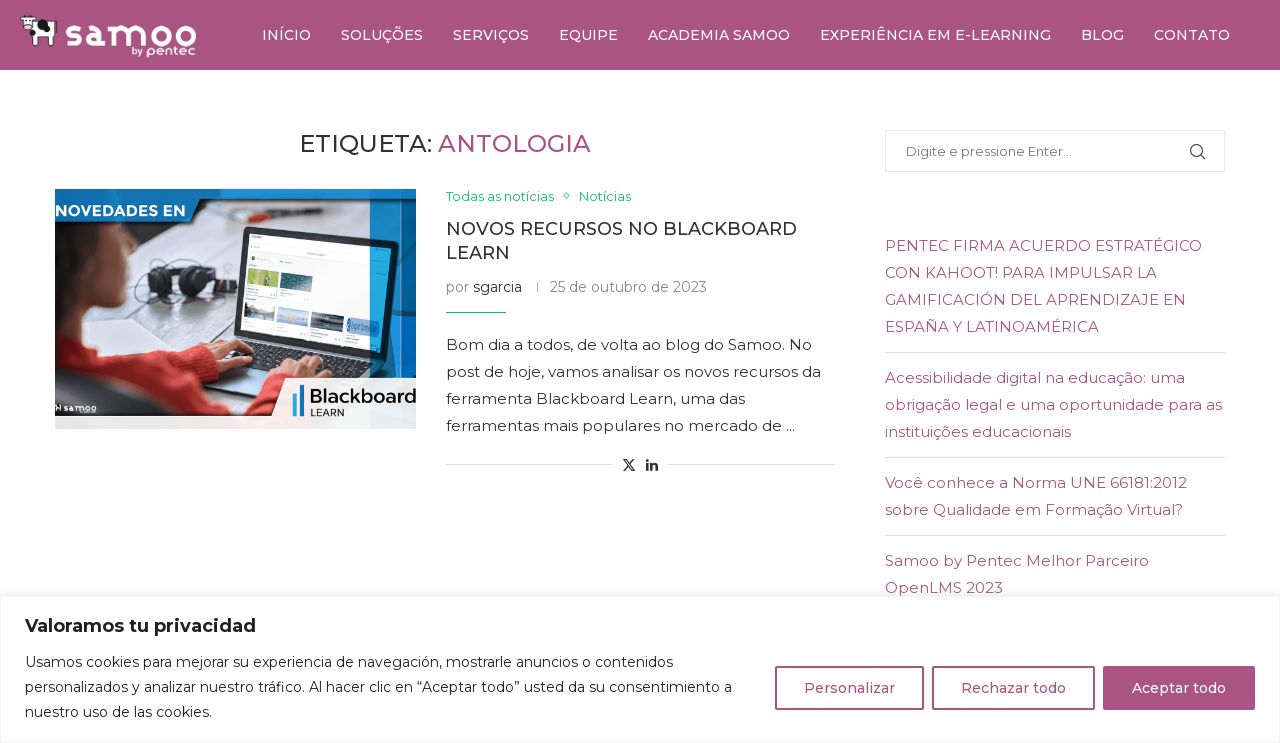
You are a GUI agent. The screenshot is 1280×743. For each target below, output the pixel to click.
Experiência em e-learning (935, 35)
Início (286, 35)
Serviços (491, 35)
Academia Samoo (719, 35)
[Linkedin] (1232, 108)
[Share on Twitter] (629, 465)
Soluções (382, 35)
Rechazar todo (1013, 688)
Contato (1192, 35)
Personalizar (849, 688)
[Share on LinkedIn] (652, 465)
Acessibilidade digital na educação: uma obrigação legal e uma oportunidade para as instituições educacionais (1053, 404)
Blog (1102, 35)
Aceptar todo (1179, 688)
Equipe (588, 35)
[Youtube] (1254, 108)
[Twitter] (1209, 108)
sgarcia (497, 287)
